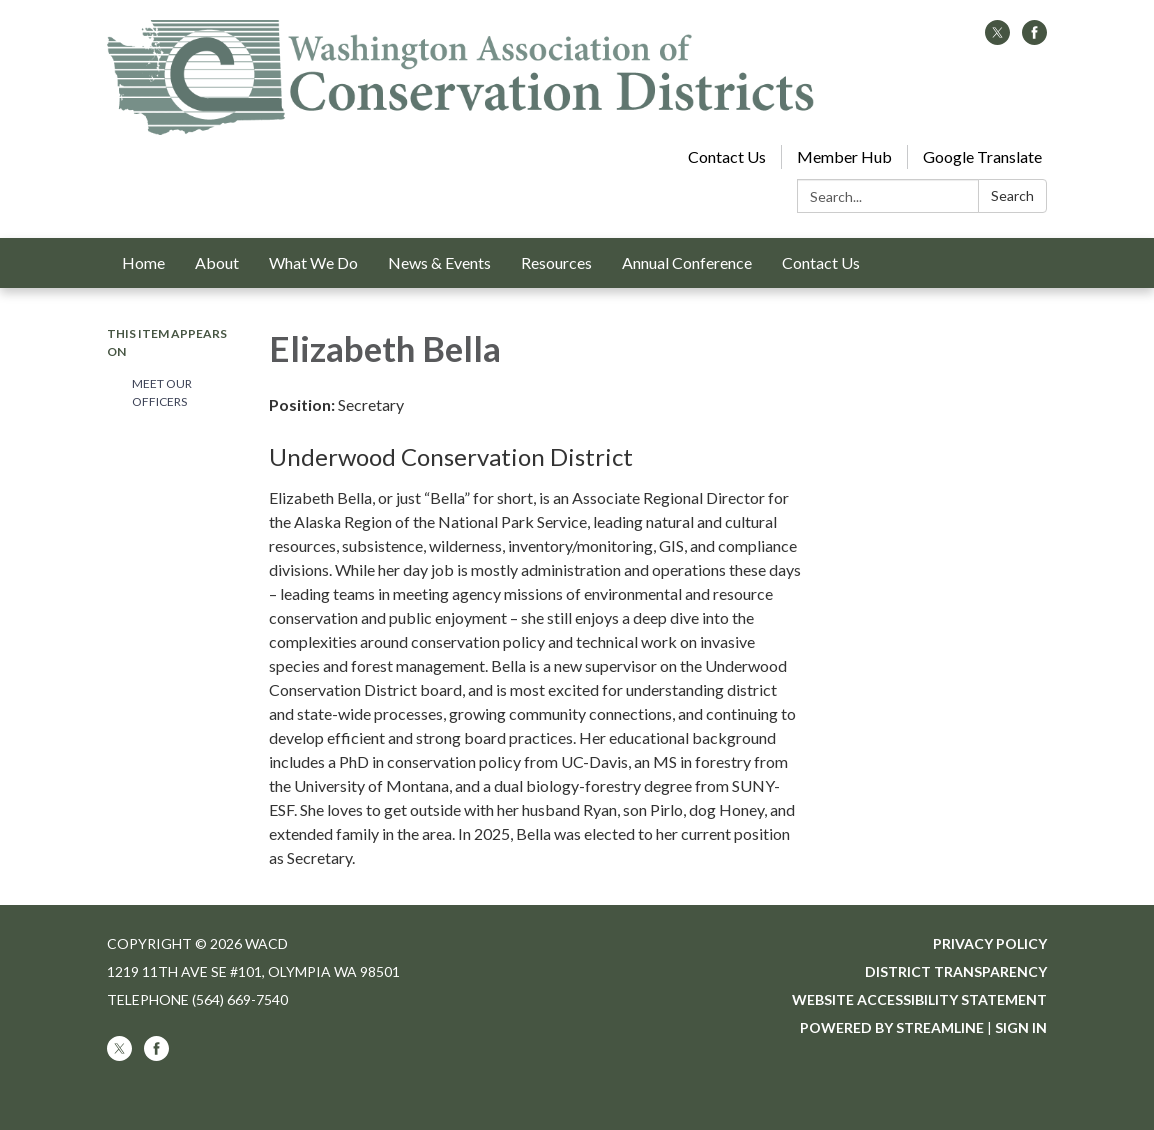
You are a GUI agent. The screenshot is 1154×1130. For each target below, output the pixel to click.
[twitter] (997, 38)
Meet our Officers (162, 392)
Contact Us (727, 156)
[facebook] (1034, 38)
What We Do (313, 262)
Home (143, 262)
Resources (556, 262)
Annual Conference (687, 262)
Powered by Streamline (892, 1027)
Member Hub (844, 156)
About (217, 262)
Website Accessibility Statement (919, 999)
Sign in (1021, 1027)
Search (1012, 195)
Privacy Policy (990, 943)
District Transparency (956, 971)
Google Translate (982, 156)
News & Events (439, 262)
